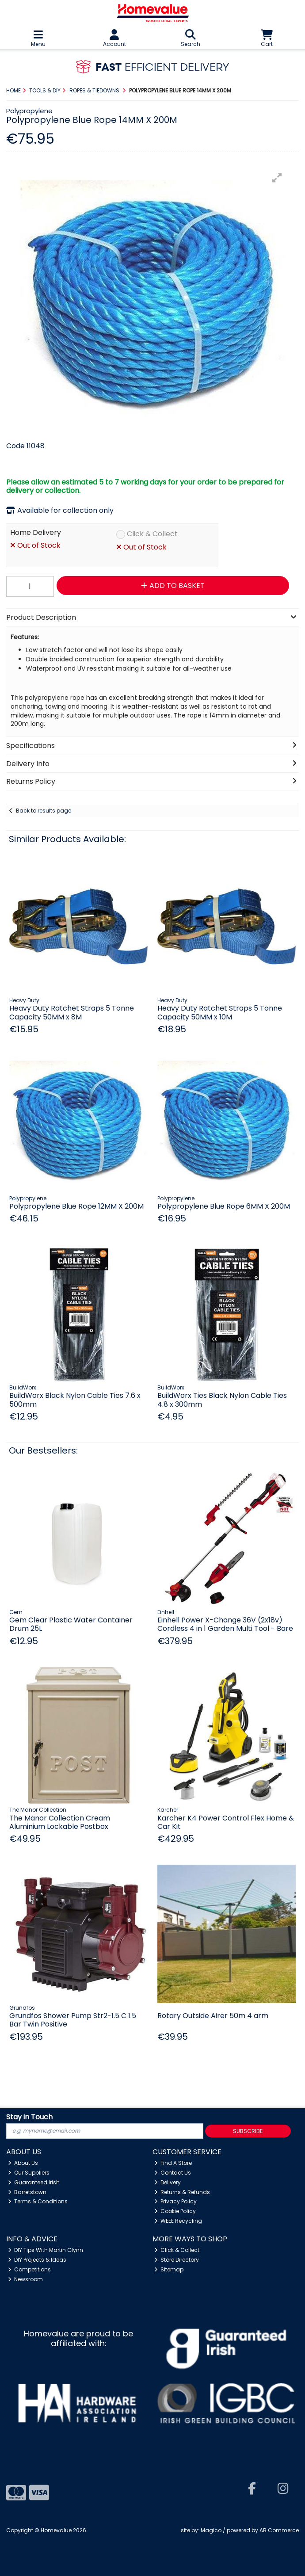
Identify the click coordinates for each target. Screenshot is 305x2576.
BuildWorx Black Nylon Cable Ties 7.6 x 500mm (75, 1399)
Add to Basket (173, 585)
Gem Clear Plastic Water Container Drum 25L (71, 1624)
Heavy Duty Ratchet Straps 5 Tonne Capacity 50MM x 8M (71, 1012)
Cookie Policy (175, 2211)
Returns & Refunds (182, 2192)
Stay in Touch (29, 2117)
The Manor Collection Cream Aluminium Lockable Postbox (59, 1822)
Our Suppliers (29, 2172)
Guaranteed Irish (34, 2182)
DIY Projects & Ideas (37, 2259)
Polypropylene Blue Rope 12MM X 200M (76, 1206)
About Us (23, 2163)
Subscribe (248, 2131)
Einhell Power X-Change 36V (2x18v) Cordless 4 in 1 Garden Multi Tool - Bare (225, 1624)
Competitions (29, 2269)
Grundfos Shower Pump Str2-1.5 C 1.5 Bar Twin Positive (72, 2020)
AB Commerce (279, 2530)
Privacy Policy (175, 2201)
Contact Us (172, 2172)
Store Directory (176, 2259)
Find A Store (173, 2163)
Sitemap (169, 2269)
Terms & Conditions (38, 2201)
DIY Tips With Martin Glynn (46, 2250)
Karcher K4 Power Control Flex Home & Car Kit (225, 1822)
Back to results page (43, 810)
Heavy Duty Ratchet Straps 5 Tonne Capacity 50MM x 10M (219, 1012)
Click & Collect (152, 534)
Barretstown (27, 2192)
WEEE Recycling (178, 2221)
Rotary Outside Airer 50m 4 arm (212, 2016)
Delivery (167, 2182)
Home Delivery (35, 533)
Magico (211, 2530)
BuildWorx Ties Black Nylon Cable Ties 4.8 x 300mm (222, 1399)
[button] (277, 178)
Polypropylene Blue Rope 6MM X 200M (223, 1206)
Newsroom (25, 2279)
